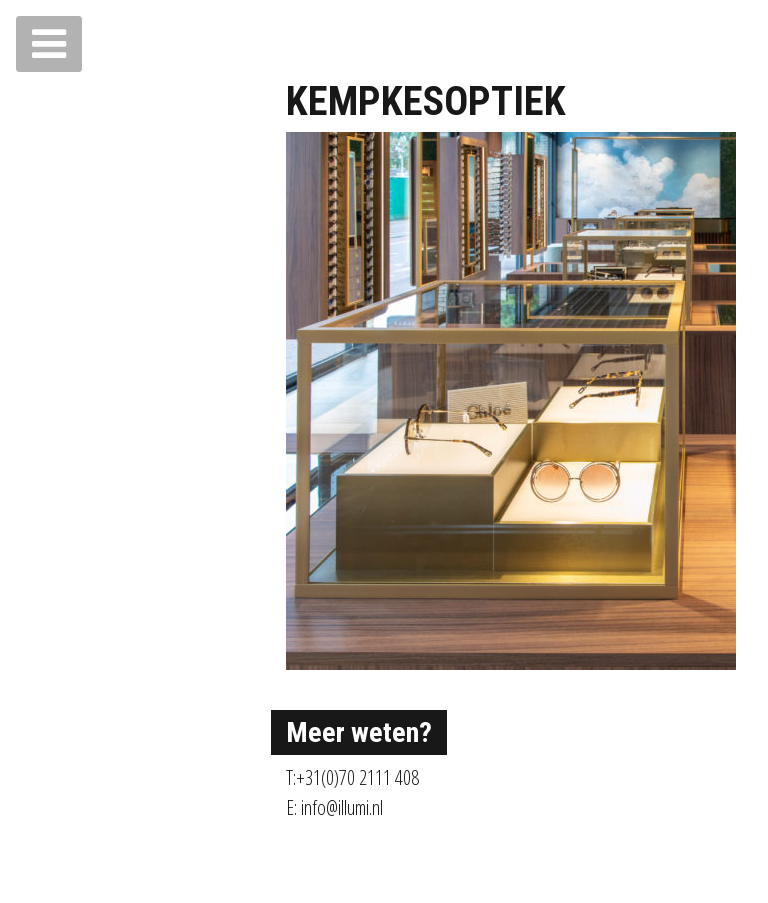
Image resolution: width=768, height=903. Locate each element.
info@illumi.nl (342, 807)
